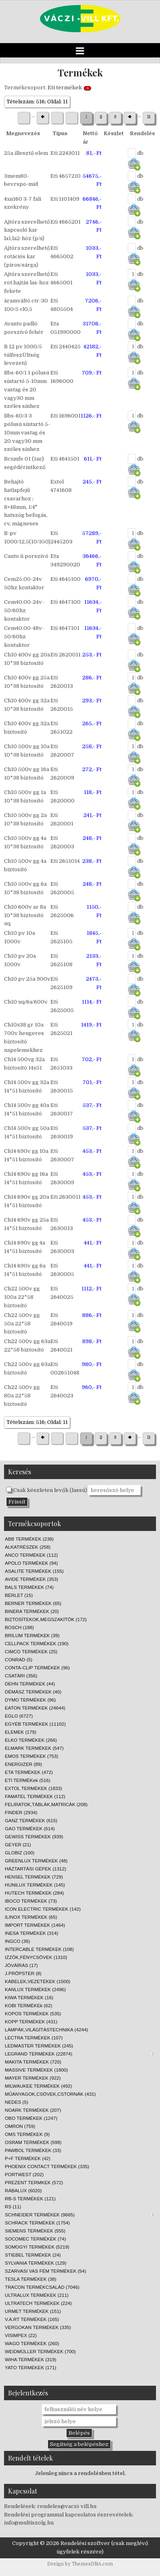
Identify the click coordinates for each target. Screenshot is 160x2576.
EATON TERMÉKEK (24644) (35, 1707)
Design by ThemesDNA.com (80, 2564)
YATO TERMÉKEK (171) (30, 2367)
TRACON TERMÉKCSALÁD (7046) (42, 2287)
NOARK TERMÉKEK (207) (33, 2110)
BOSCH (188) (19, 1627)
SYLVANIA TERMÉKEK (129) (35, 2262)
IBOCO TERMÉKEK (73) (31, 1900)
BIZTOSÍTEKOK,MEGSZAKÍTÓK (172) (46, 1619)
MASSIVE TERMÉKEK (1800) (36, 2069)
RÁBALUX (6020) (23, 2190)
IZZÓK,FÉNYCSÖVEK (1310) (36, 1957)
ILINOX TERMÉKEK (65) (31, 1917)
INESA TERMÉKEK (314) (31, 1933)
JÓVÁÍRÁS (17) (21, 1965)
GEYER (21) (18, 1844)
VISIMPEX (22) (21, 2335)
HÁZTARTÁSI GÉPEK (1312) (35, 1868)
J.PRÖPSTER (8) (23, 1973)
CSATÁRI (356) (21, 1675)
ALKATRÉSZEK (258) (27, 1546)
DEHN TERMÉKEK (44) (30, 1683)
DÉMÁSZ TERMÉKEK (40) (33, 1691)
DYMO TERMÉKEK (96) (30, 1699)
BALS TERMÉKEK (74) (29, 1587)
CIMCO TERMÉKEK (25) (31, 1651)
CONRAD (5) (18, 1659)
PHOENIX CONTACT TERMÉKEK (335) (47, 2166)
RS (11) (13, 2206)
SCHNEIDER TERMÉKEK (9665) (79, 2214)
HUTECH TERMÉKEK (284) (34, 1892)
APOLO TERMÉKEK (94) (31, 1563)
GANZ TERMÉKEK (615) (31, 1820)
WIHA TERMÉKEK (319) (30, 2359)
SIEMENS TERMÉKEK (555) (35, 2230)
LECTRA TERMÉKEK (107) (33, 2037)
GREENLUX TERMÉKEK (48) (36, 1860)
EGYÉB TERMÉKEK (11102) (35, 1723)
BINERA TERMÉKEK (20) (32, 1611)
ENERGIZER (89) (23, 1764)
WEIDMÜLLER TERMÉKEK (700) (40, 2351)
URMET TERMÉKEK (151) (33, 2311)
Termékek (80, 72)
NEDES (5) (16, 2102)
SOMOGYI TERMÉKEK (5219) (37, 2246)
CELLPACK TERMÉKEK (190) (37, 1643)
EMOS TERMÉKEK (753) (31, 1756)
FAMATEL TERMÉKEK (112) (35, 1796)
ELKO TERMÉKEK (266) (31, 1740)
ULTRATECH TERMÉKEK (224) (38, 2303)
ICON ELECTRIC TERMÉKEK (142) (43, 1908)
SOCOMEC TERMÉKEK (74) (35, 2238)
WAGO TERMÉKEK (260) (32, 2343)
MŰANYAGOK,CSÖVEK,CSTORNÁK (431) (50, 2094)
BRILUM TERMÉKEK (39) (32, 1635)
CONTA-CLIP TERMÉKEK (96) (37, 1667)
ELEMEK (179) (20, 1731)
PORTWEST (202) (24, 2174)
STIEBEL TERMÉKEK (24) (33, 2254)
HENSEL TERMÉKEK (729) (34, 1876)
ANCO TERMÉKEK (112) (31, 1555)
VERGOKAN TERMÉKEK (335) (38, 2327)
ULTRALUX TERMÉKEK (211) (37, 2295)
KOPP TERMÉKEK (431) (31, 2021)
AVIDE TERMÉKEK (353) (31, 1579)
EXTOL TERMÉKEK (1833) (33, 1788)
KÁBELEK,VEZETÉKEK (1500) (37, 1981)
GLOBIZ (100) (19, 1852)
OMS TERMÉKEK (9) (27, 2134)
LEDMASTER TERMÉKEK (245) (39, 2045)
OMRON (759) (20, 2126)
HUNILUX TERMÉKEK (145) (35, 1884)
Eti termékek (65, 87)
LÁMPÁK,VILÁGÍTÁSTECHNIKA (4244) (46, 2029)
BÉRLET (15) (19, 1595)
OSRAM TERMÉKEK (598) (33, 2142)
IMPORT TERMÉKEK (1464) (35, 1925)
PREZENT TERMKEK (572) (34, 2182)
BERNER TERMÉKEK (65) (33, 1603)
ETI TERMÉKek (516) (27, 1780)
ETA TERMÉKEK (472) (29, 1772)
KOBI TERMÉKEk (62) (28, 2005)
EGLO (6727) (19, 1715)
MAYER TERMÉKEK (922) (33, 2077)
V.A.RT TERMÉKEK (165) (32, 2319)
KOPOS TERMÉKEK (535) (33, 2013)
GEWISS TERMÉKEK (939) (34, 1836)
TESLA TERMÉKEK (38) (30, 2279)
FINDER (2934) (21, 1812)
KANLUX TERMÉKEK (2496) (35, 1989)
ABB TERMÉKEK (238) (29, 1538)
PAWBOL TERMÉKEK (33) (33, 2150)
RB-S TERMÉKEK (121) (30, 2198)
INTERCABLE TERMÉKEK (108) (39, 1949)
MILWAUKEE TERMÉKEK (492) (38, 2085)
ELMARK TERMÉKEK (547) (34, 1748)
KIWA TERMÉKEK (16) (29, 1997)
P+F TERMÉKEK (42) (27, 2158)
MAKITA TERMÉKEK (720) (33, 2061)
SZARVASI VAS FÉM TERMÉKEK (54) (45, 2271)
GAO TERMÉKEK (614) (30, 1828)
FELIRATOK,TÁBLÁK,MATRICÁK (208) (46, 1804)
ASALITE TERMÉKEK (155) (34, 1571)
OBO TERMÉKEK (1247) (31, 2118)
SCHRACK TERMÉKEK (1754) (37, 2222)
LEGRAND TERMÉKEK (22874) (79, 2053)
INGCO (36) (17, 1941)
